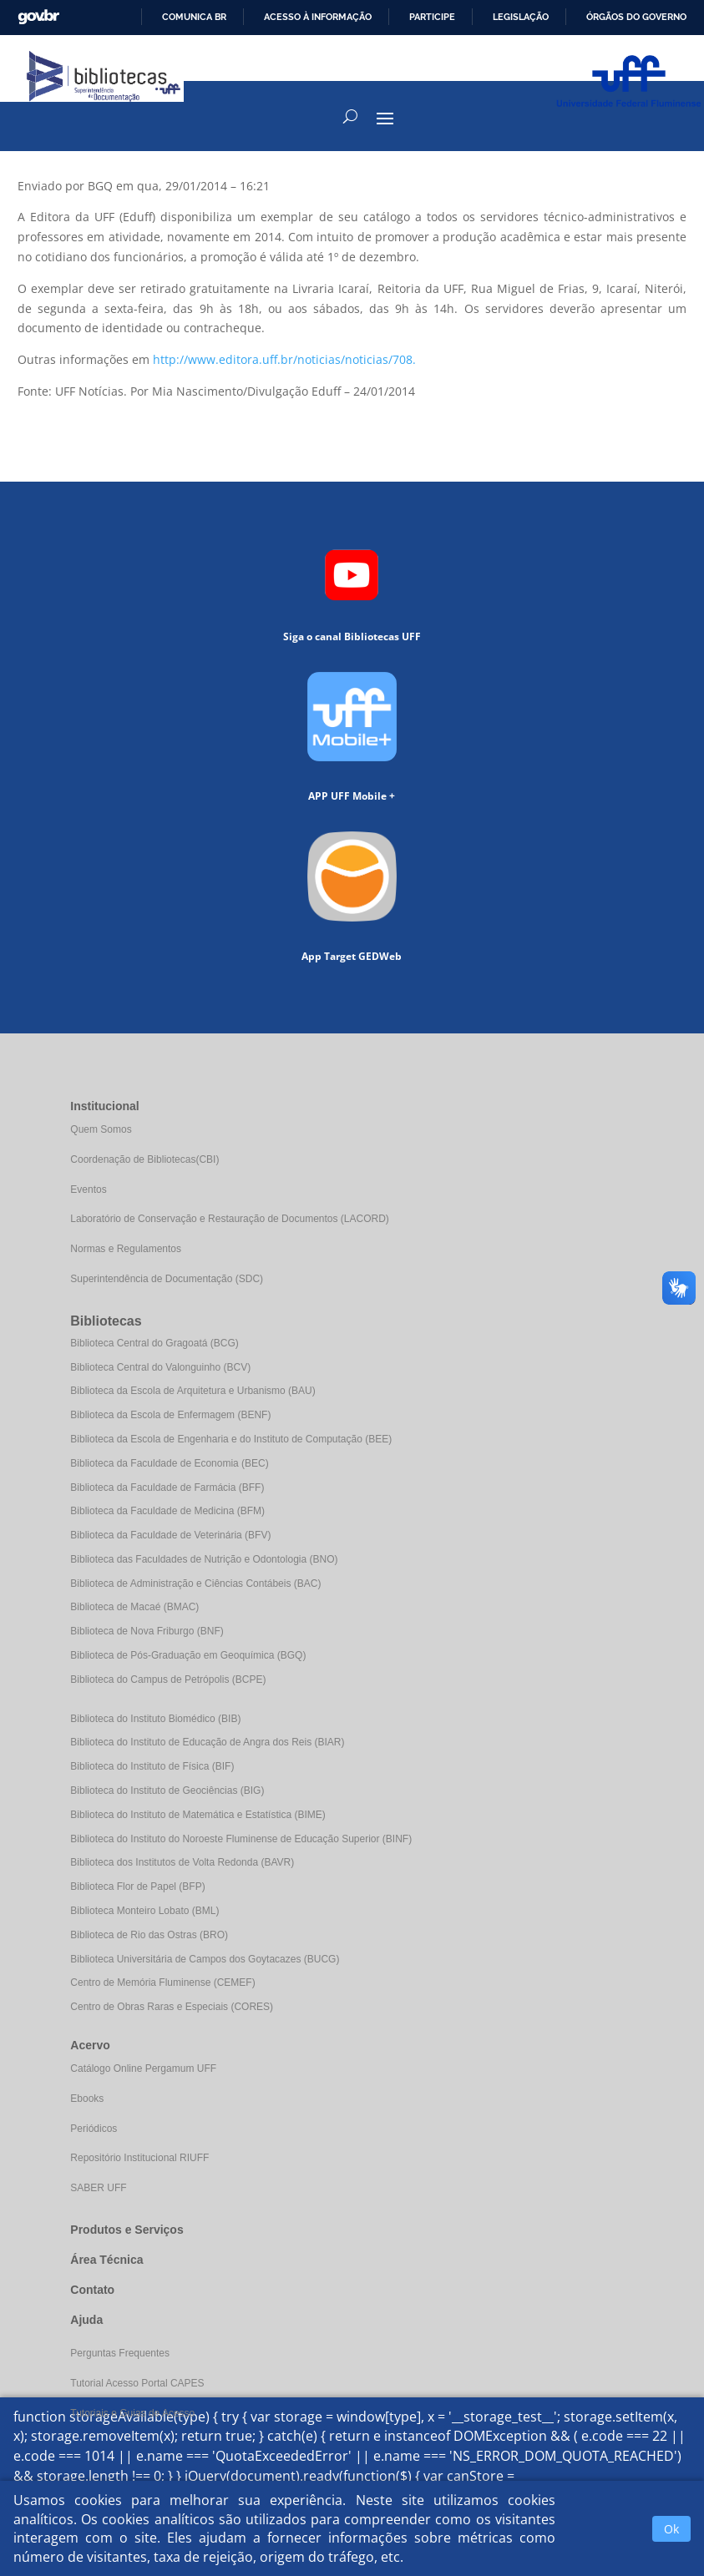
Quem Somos (100, 1129)
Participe (432, 17)
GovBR (38, 17)
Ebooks (87, 2098)
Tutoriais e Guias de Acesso (132, 2413)
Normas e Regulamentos (125, 1249)
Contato (92, 2289)
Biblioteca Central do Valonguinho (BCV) (160, 1367)
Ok (671, 2529)
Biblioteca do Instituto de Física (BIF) (152, 1766)
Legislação (521, 17)
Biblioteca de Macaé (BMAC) (134, 1607)
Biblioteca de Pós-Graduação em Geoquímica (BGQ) (188, 1655)
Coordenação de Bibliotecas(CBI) (144, 1159)
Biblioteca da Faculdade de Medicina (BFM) (167, 1511)
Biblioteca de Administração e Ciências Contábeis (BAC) (195, 1583)
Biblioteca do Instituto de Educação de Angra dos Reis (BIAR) (207, 1742)
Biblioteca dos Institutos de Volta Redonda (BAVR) (182, 1862)
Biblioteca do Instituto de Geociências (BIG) (167, 1790)
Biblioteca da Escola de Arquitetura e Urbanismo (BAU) (192, 1391)
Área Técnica (106, 2259)
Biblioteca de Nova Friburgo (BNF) (146, 1631)
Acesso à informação (318, 17)
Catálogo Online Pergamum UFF (143, 2068)
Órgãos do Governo (636, 17)
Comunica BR (194, 17)
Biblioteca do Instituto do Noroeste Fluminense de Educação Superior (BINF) (241, 1839)
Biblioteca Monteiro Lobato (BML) (144, 1911)
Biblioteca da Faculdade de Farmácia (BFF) (167, 1487)
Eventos (88, 1189)
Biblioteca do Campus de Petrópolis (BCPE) (168, 1679)
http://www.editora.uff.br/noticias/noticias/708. (284, 359)
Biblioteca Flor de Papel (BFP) (137, 1886)
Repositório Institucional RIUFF (139, 2158)
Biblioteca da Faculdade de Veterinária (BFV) (170, 1535)
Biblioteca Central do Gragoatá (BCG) (154, 1343)
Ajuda (86, 2319)
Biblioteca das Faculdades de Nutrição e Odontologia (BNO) (203, 1559)
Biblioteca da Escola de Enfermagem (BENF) (170, 1415)
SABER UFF (98, 2188)
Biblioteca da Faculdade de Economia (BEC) (169, 1463)
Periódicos (93, 2128)
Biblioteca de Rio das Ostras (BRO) (149, 1935)
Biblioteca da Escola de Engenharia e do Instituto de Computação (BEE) (231, 1439)
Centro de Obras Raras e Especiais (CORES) (171, 2007)
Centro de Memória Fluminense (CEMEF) (162, 1982)
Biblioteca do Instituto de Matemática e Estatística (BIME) (197, 1815)
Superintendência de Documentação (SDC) (166, 1279)
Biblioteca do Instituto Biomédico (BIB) (155, 1719)
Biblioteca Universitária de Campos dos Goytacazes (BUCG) (204, 1959)
